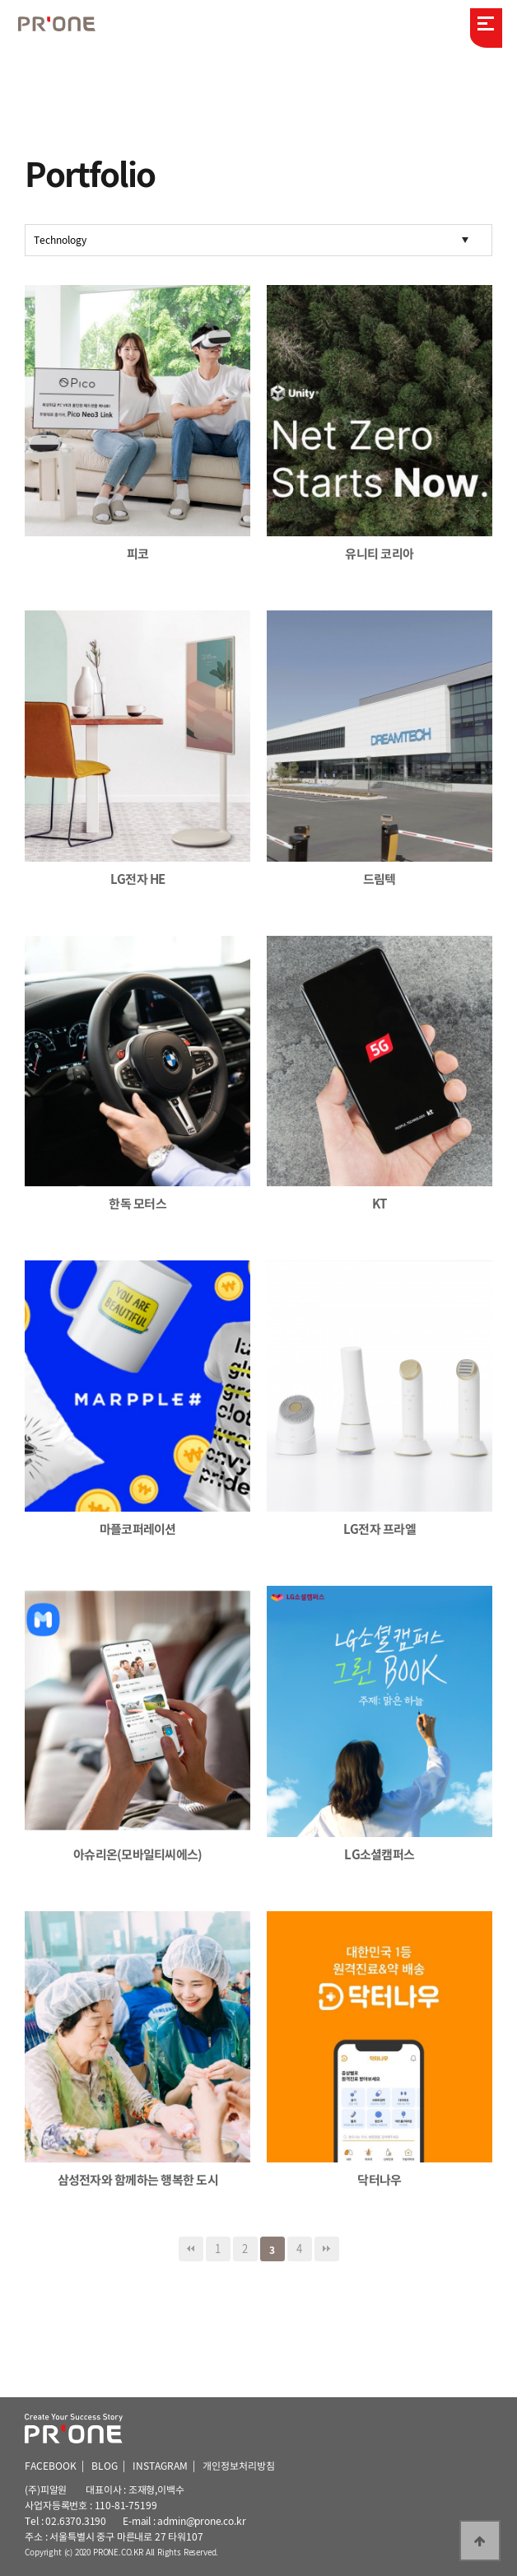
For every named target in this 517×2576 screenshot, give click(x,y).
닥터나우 (379, 2180)
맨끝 (326, 2249)
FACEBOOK (51, 2465)
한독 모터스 (137, 1203)
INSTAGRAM (160, 2465)
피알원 (66, 25)
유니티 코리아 (379, 554)
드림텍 (379, 879)
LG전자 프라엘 (379, 1529)
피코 (138, 554)
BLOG (104, 2465)
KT (379, 1203)
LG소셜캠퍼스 (379, 1854)
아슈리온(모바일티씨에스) (137, 1854)
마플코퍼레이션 (138, 1529)
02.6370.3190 (75, 2520)
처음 (191, 2249)
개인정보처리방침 (239, 2465)
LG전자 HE (137, 879)
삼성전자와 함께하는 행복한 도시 (138, 2180)
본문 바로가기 (0, 0)
